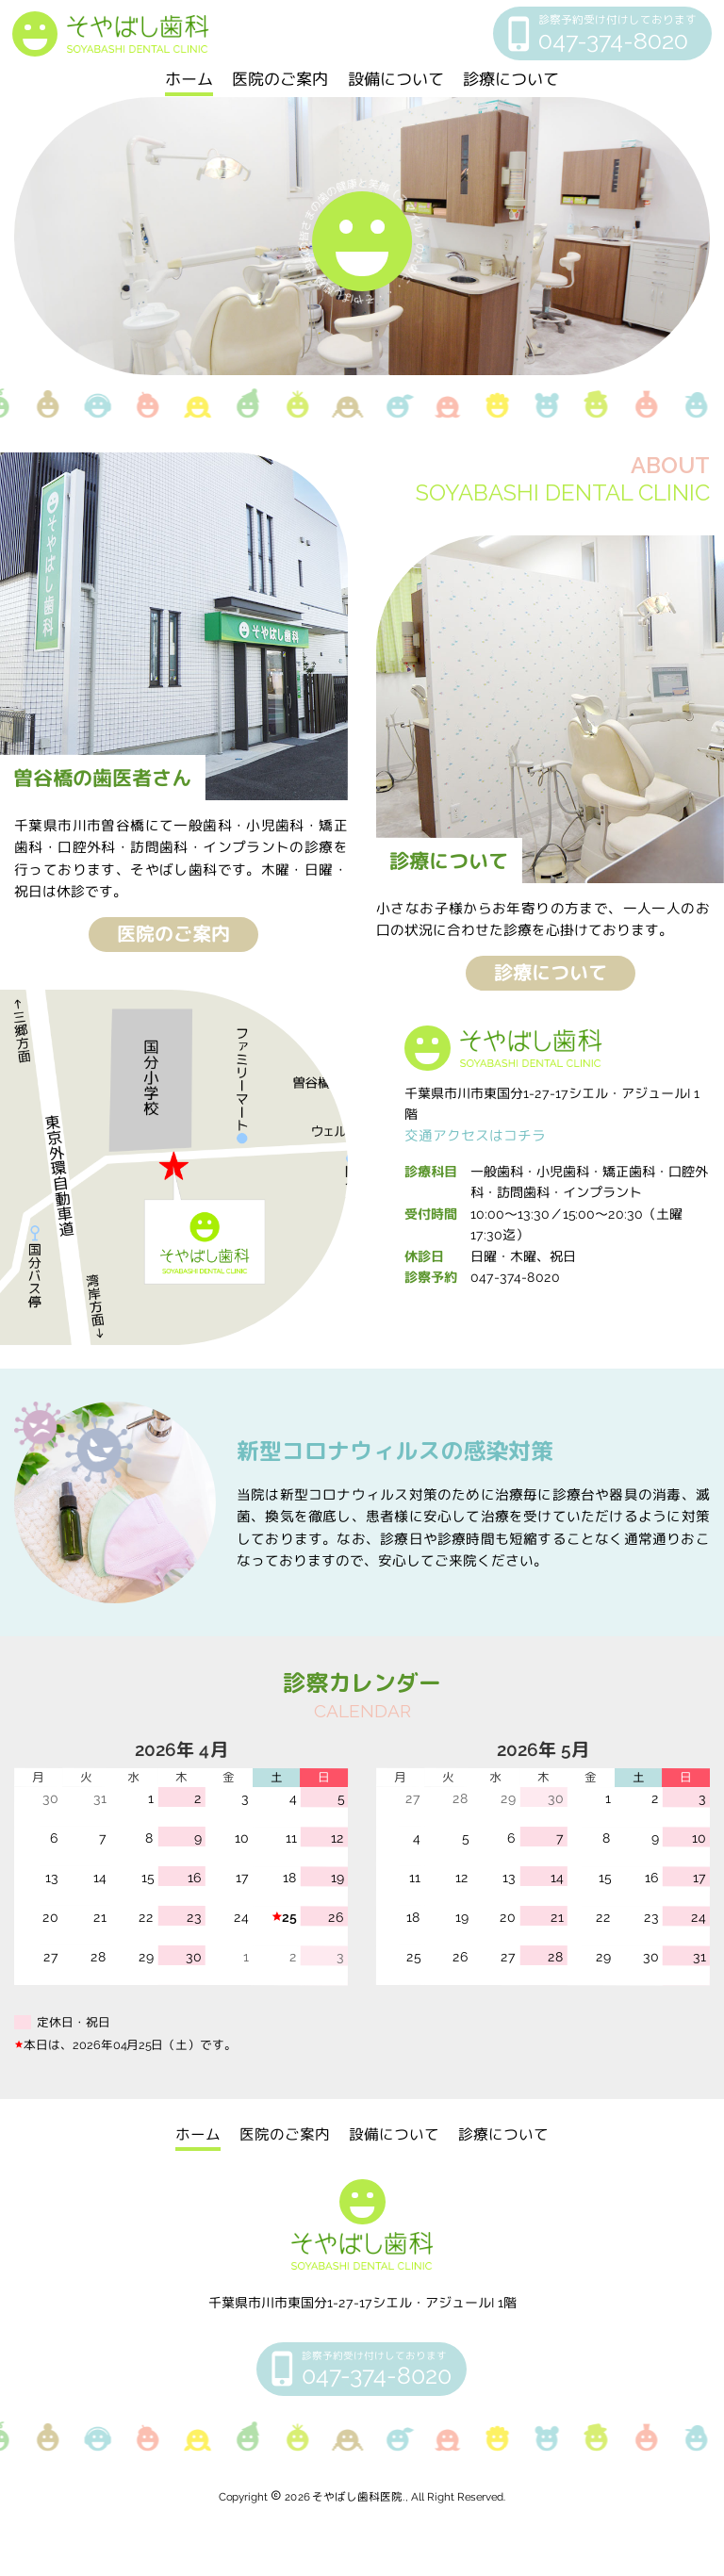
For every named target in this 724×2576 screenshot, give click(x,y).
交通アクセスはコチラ (475, 1135)
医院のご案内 (280, 79)
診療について (511, 79)
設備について (396, 79)
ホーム (189, 79)
